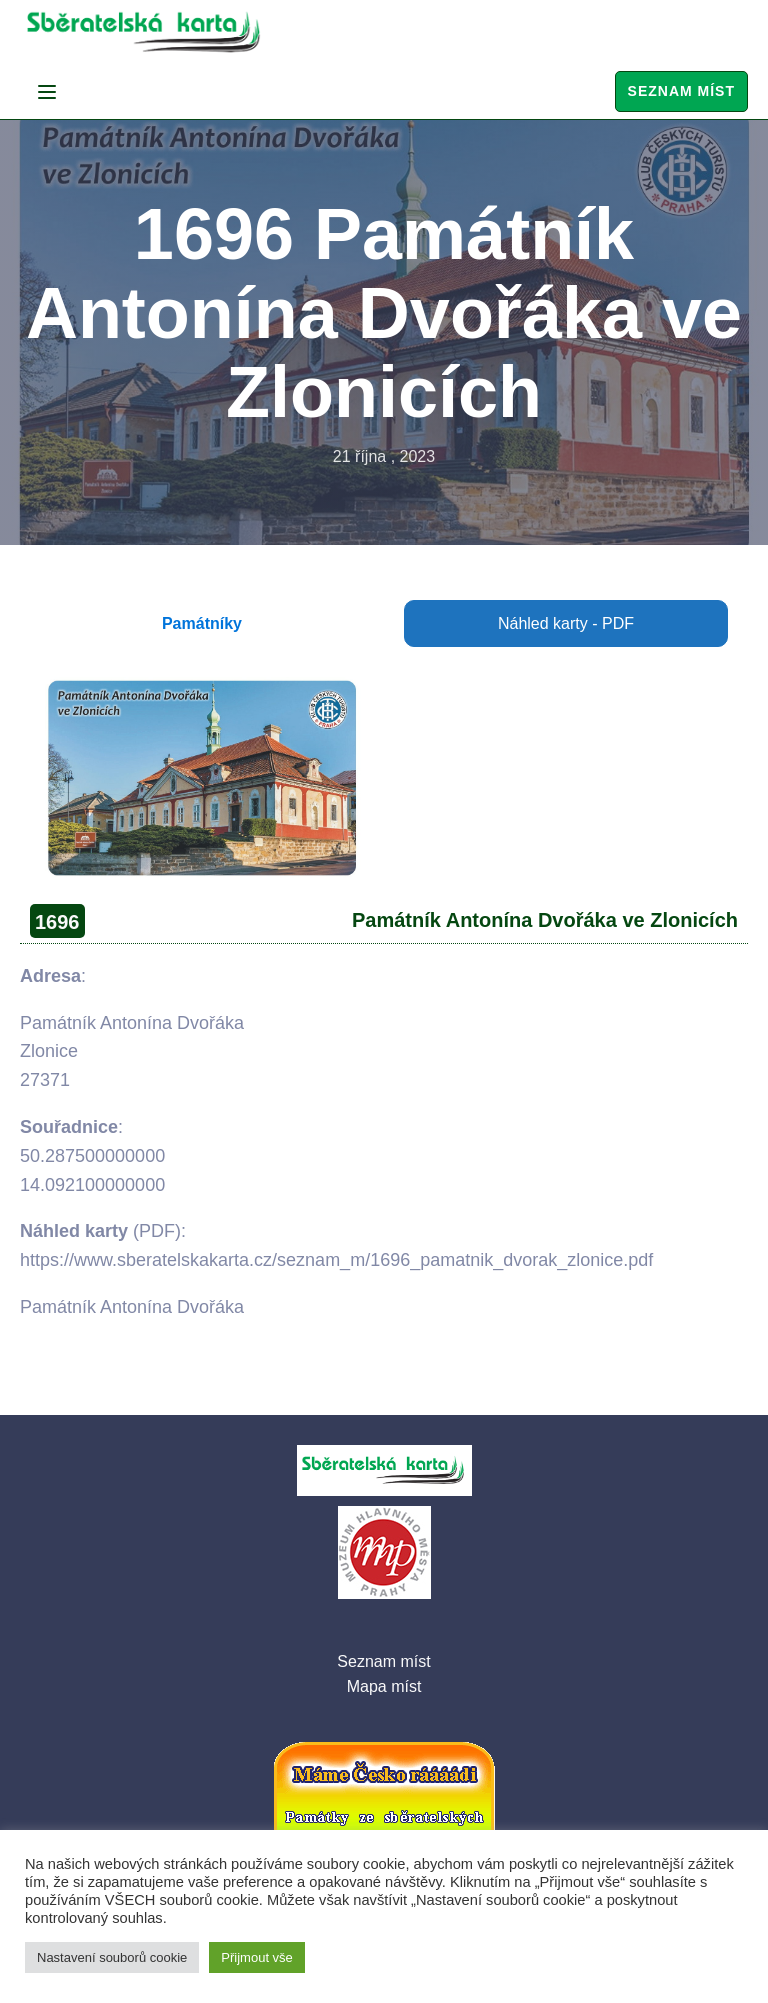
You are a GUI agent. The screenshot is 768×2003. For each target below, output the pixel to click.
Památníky (202, 623)
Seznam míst (681, 91)
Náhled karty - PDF (566, 623)
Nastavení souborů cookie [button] (112, 1957)
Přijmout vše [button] (257, 1957)
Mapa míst (384, 1686)
